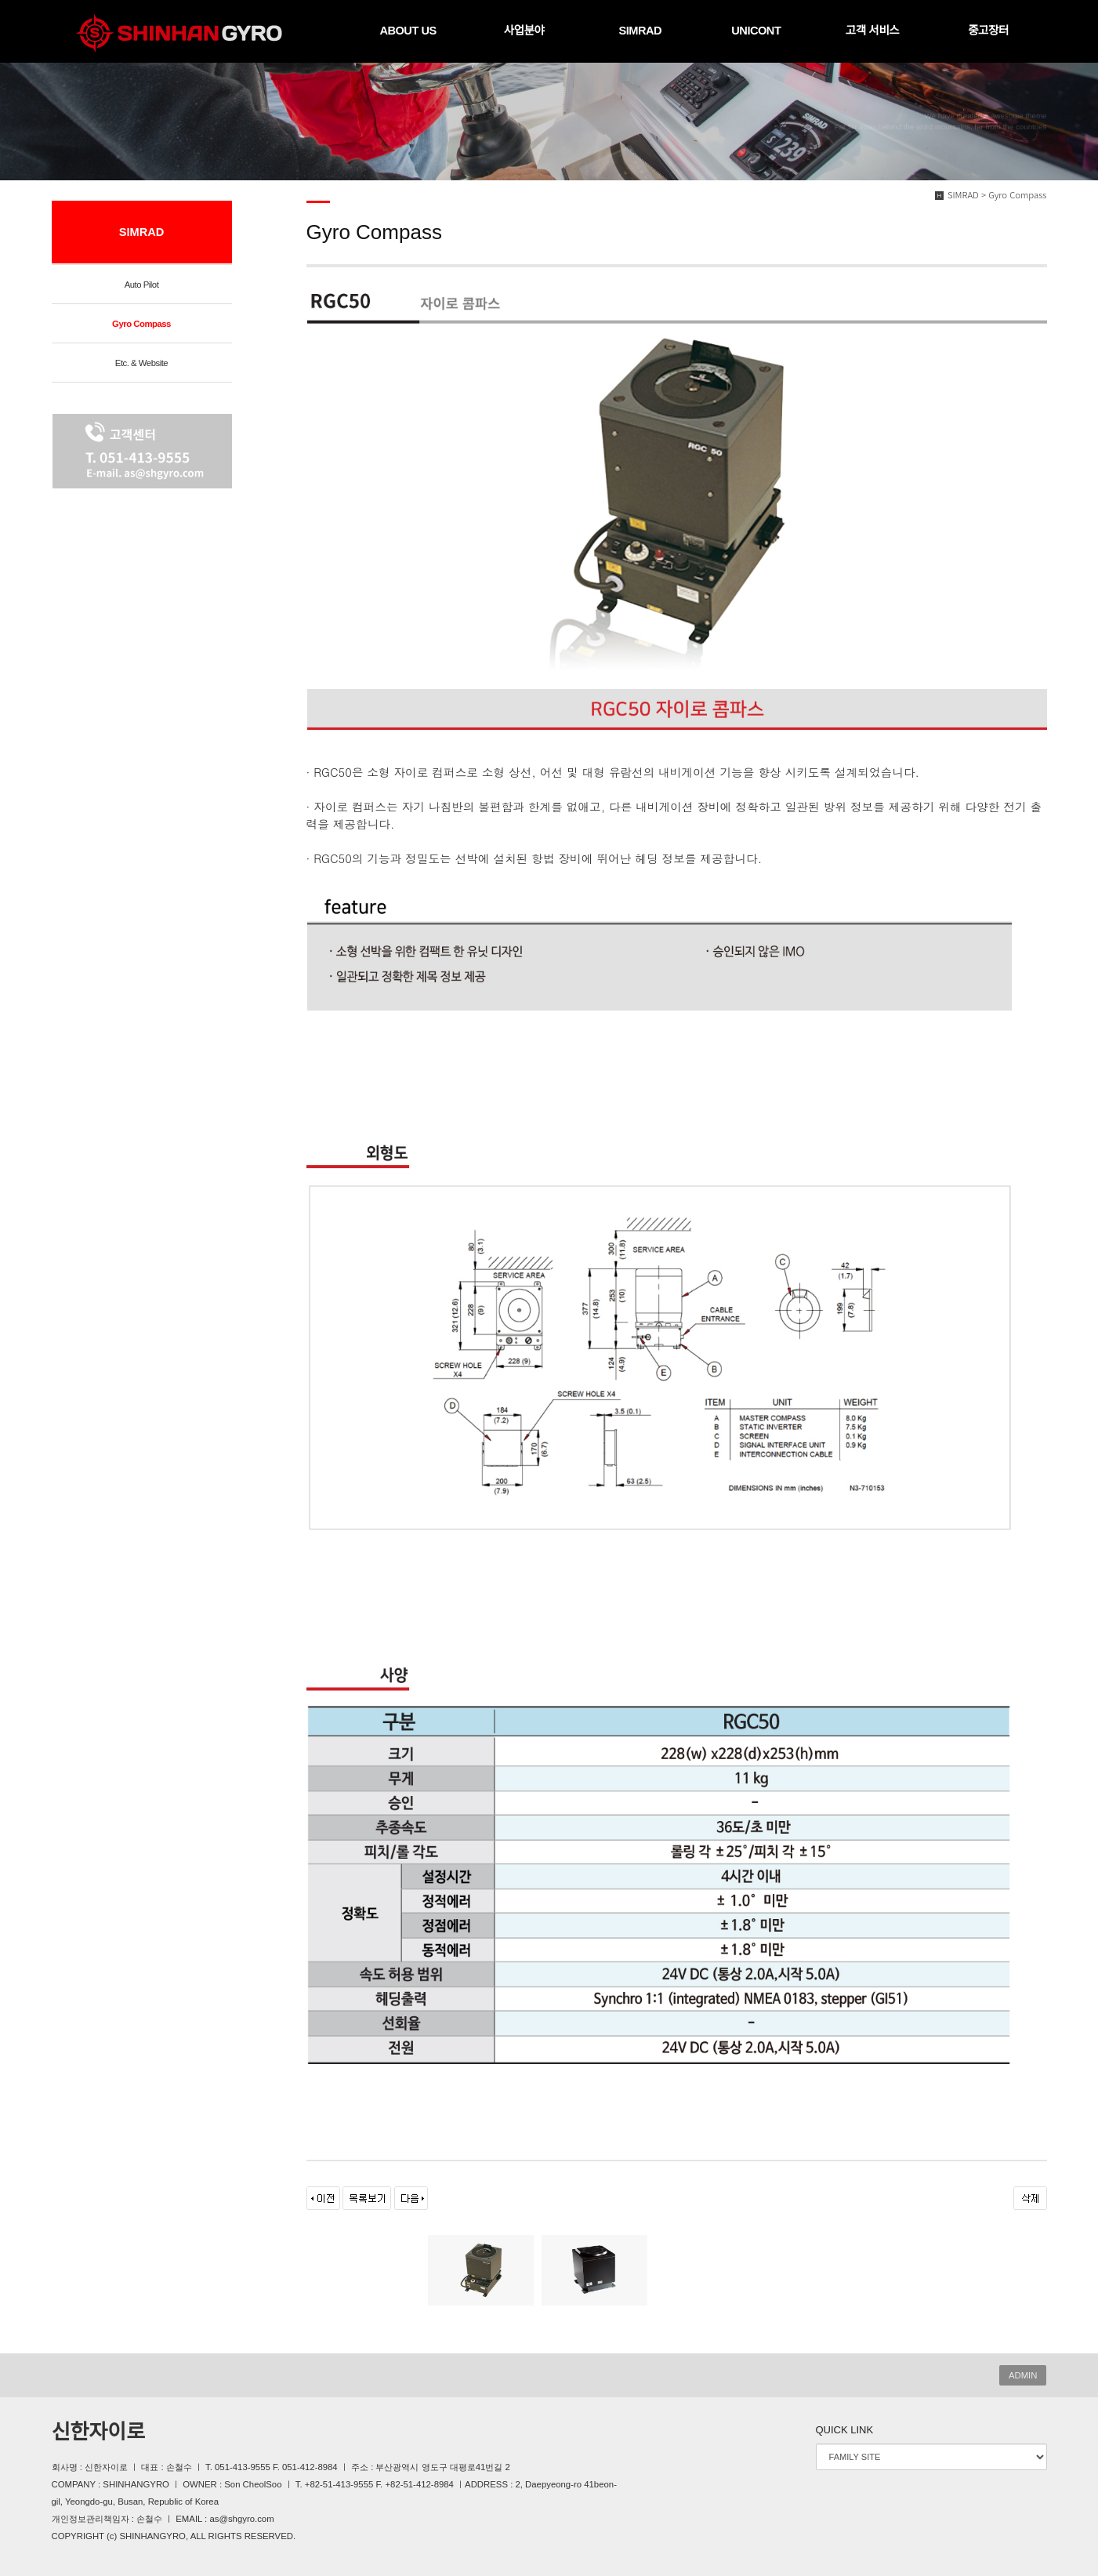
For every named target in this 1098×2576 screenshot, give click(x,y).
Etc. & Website (141, 363)
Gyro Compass (141, 323)
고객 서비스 (872, 30)
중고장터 (988, 30)
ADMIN (1023, 2375)
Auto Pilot (142, 284)
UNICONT (756, 30)
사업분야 (524, 30)
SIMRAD (639, 30)
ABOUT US (407, 30)
